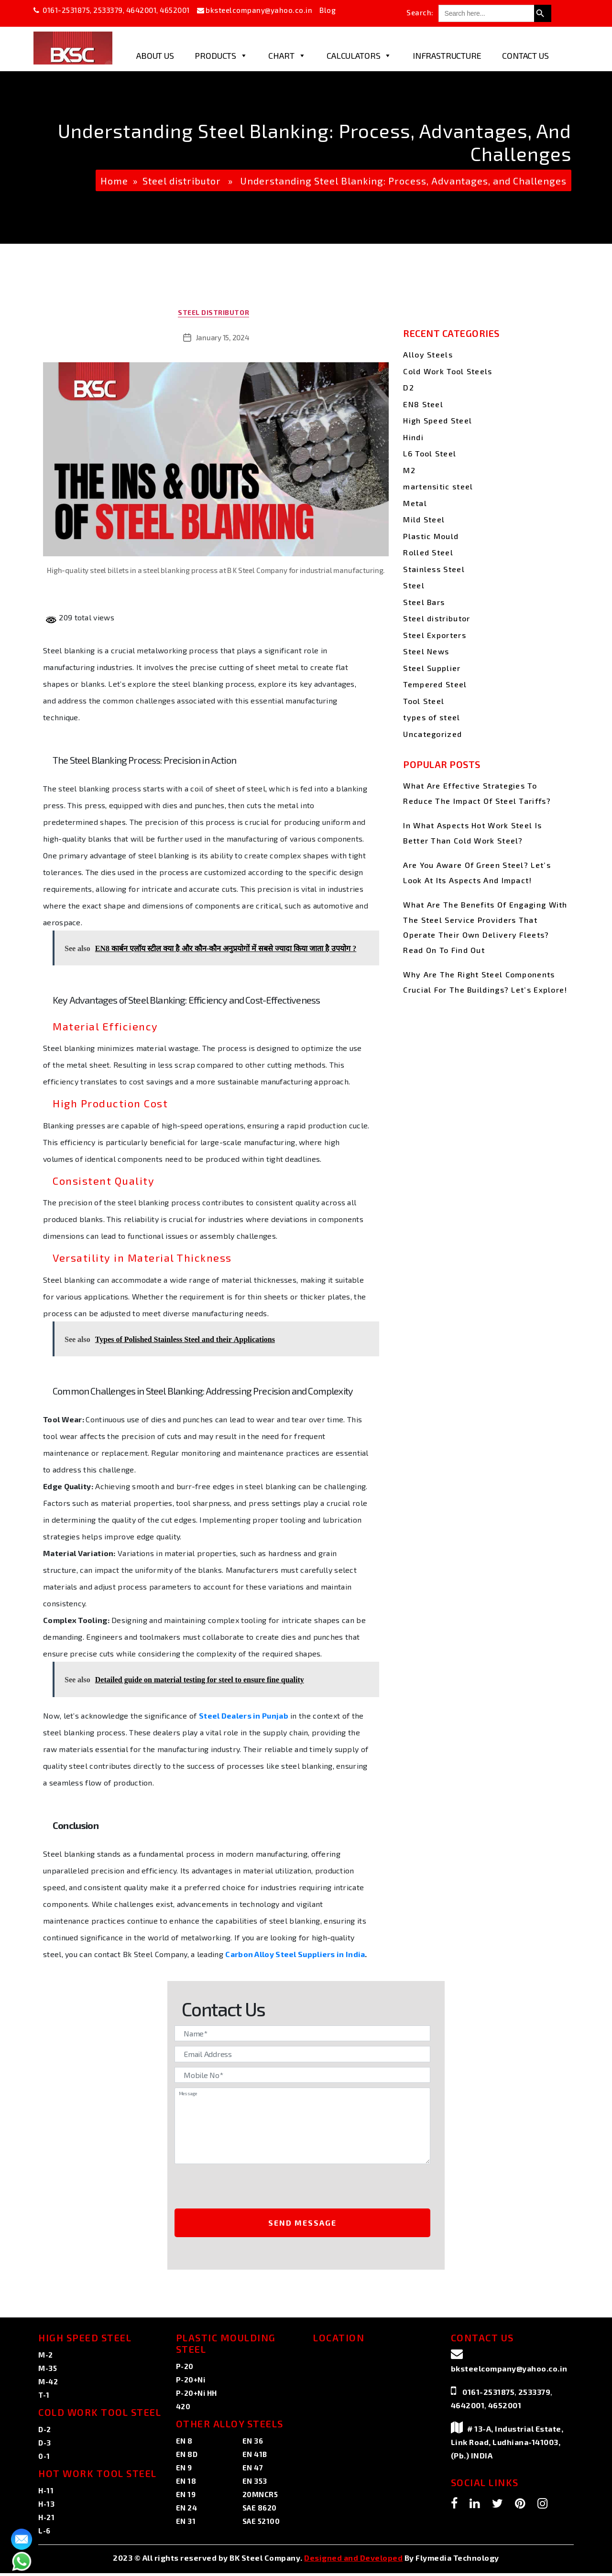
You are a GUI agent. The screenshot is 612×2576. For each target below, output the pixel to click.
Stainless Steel (434, 569)
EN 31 (186, 2524)
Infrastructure (447, 55)
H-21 (46, 2520)
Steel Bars (424, 601)
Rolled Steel (428, 552)
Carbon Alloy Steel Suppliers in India (295, 1956)
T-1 (44, 2397)
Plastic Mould (431, 536)
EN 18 (186, 2483)
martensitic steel (438, 486)
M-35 (47, 2371)
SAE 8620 (259, 2510)
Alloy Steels (428, 354)
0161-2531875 (66, 10)
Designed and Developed (353, 2560)
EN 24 (186, 2510)
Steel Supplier (431, 667)
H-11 (46, 2493)
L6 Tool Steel (429, 453)
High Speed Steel (437, 420)
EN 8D (187, 2457)
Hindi (413, 437)
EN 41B (254, 2457)
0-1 (44, 2459)
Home (114, 180)
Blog (327, 10)
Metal (415, 503)
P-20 (185, 2369)
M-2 (45, 2357)
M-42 (48, 2384)
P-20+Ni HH (196, 2396)
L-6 (44, 2533)
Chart (287, 55)
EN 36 (252, 2443)
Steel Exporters (434, 634)
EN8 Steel (423, 404)
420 (183, 2409)
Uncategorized (432, 733)
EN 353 (254, 2483)
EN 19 (186, 2497)
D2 (408, 387)
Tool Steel (423, 700)
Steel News (426, 651)
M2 (409, 470)
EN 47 (252, 2470)
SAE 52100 (261, 2524)
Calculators (359, 55)
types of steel (431, 717)
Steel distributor (181, 180)
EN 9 (184, 2470)
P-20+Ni (191, 2382)
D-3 (44, 2445)
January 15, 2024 (223, 340)
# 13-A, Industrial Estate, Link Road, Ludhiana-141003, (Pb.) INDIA (507, 2445)
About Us (155, 55)
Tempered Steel (435, 684)
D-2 (44, 2432)
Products (221, 55)
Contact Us (525, 55)
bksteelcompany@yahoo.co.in (259, 10)
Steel (414, 585)
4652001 (175, 10)
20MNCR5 (260, 2497)
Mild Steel (424, 519)
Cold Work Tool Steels (447, 371)
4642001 (141, 10)
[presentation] (254, 2190)
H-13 (46, 2506)
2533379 (108, 10)
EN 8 (184, 2443)
